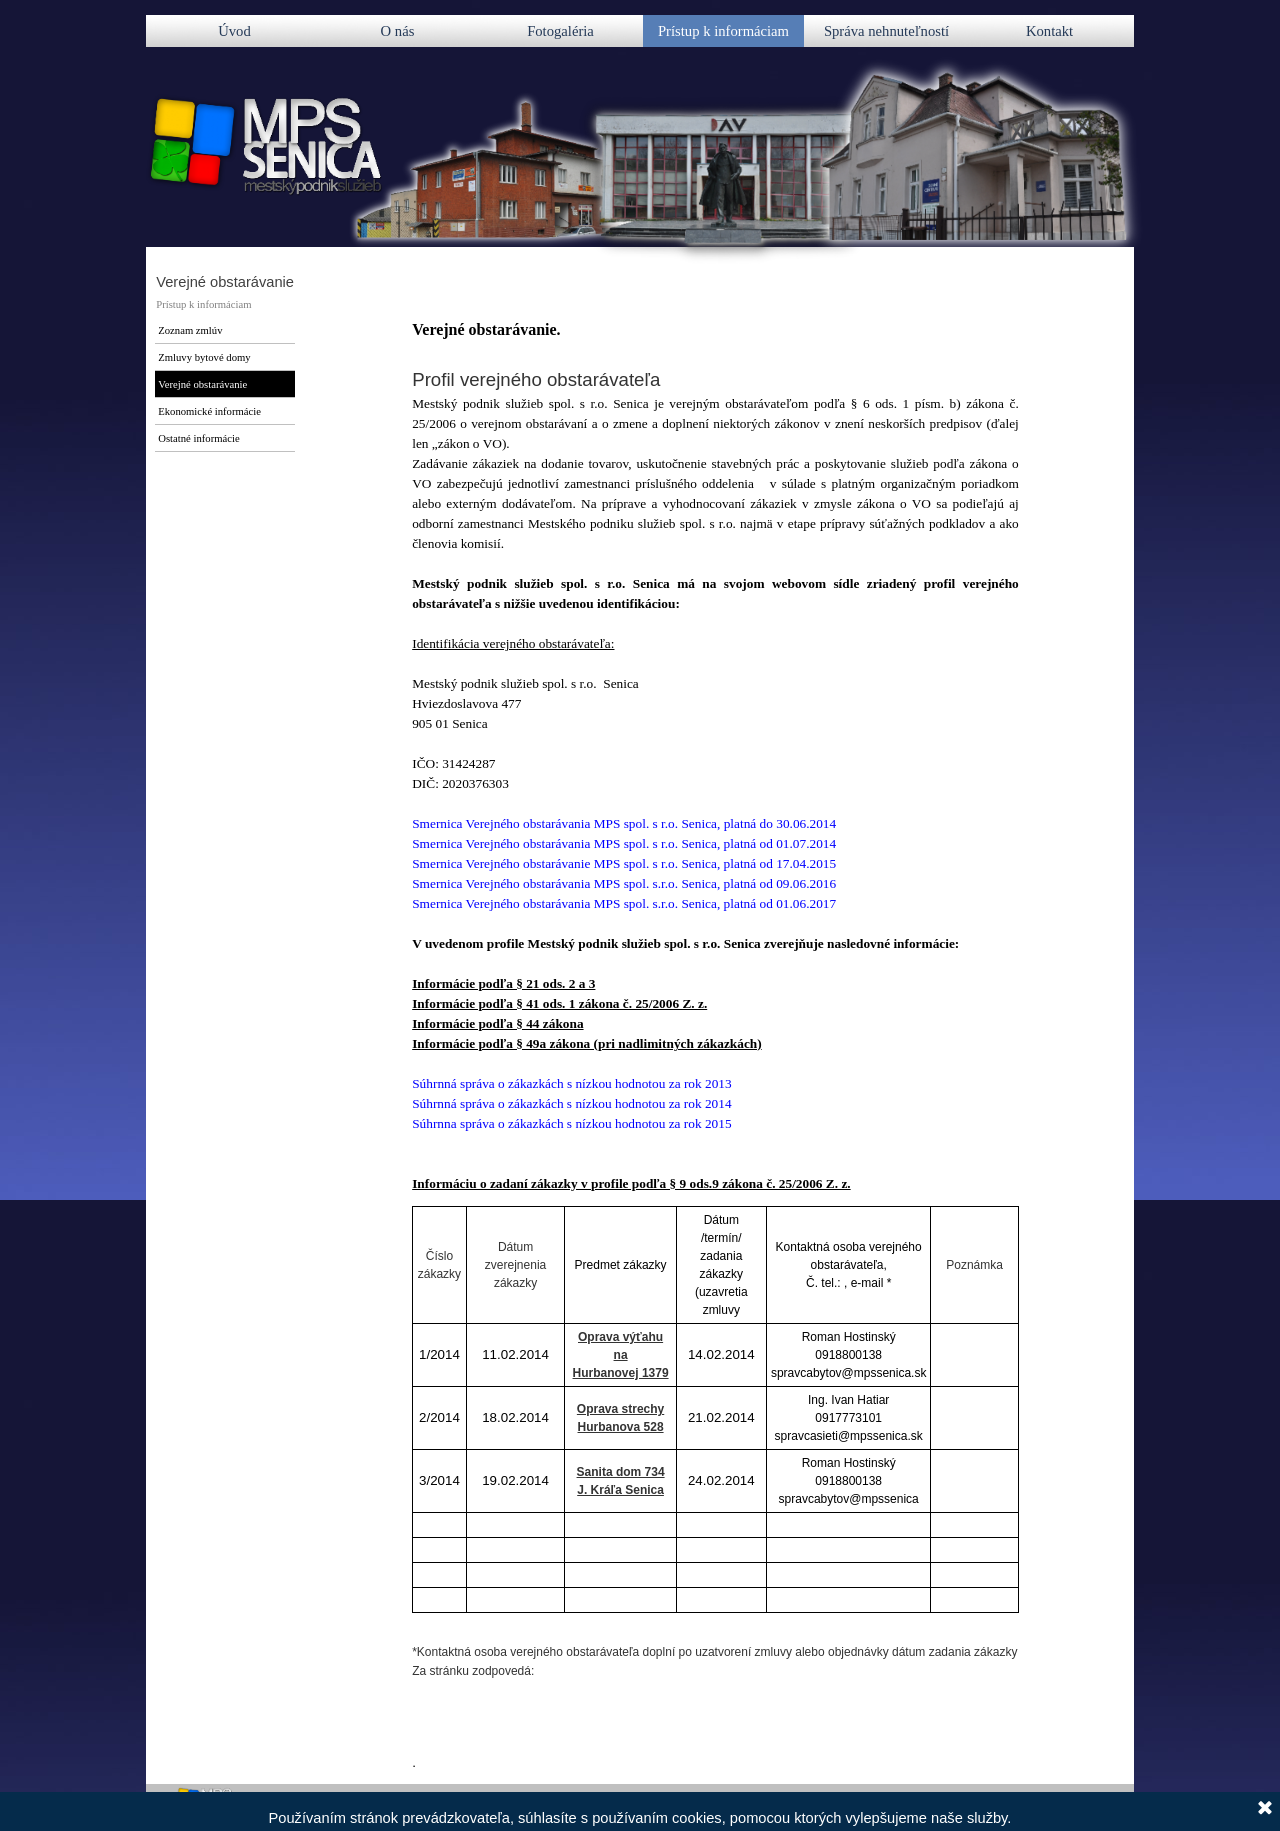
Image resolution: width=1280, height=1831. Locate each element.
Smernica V (624, 823)
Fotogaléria (560, 31)
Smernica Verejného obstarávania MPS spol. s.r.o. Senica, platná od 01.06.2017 (624, 903)
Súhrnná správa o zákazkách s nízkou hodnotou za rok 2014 (571, 1103)
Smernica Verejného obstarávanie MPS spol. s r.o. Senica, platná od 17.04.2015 (624, 863)
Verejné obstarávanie (202, 384)
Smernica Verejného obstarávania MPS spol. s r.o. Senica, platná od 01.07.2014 (624, 843)
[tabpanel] (715, 756)
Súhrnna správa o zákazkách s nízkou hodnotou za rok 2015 (571, 1123)
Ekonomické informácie (209, 411)
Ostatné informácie (198, 438)
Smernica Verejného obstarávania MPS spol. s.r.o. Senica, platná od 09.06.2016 (624, 883)
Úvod (234, 31)
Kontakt (1049, 31)
